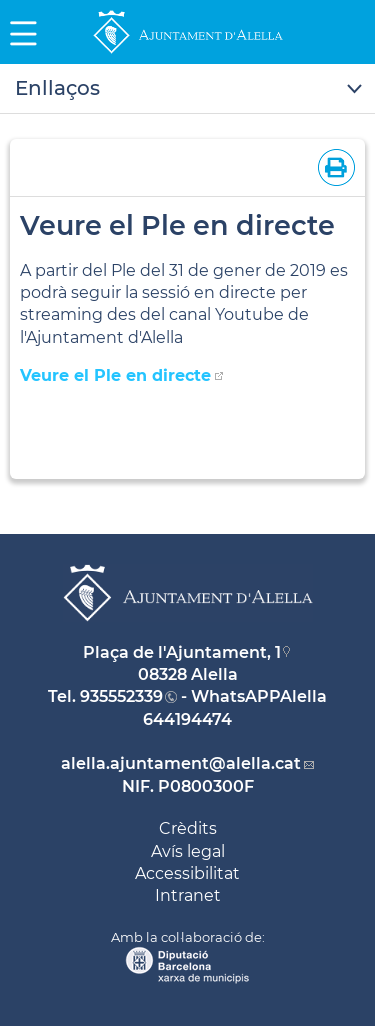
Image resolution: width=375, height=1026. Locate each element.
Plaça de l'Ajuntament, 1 (182, 652)
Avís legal (188, 851)
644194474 (187, 719)
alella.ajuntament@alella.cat (181, 763)
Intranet (188, 895)
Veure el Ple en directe (115, 375)
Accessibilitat (187, 873)
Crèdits (188, 828)
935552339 (121, 696)
